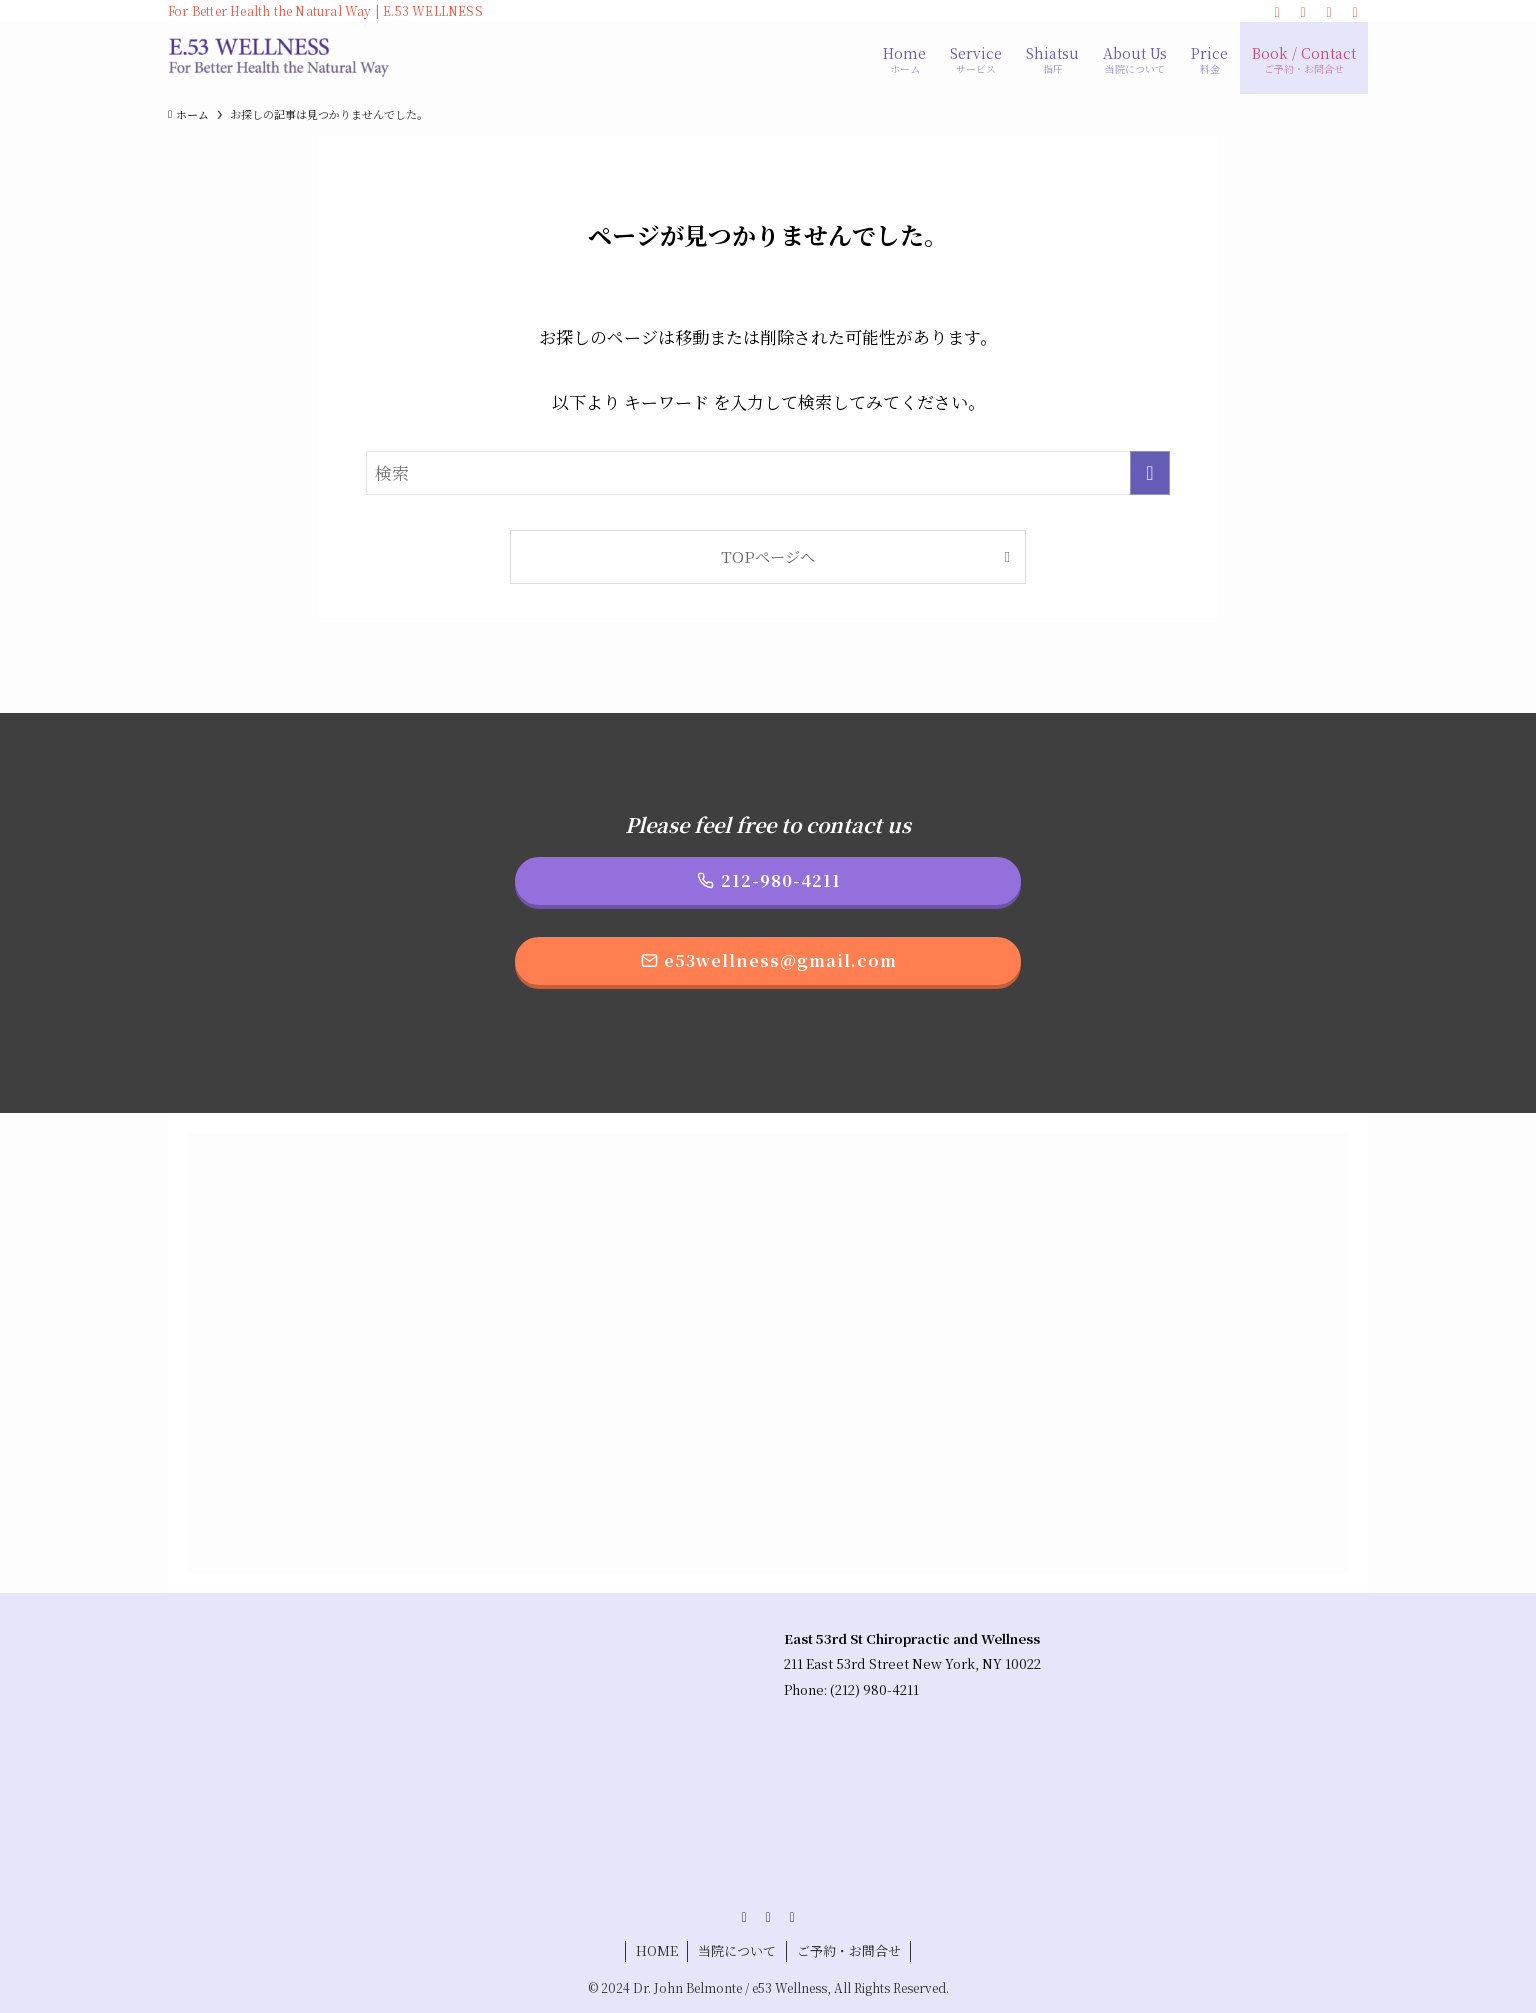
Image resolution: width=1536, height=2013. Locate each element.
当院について (737, 1950)
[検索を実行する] (1150, 473)
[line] (1329, 11)
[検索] (1355, 11)
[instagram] (1303, 11)
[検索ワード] (768, 473)
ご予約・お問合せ (849, 1950)
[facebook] (1277, 11)
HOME (657, 1950)
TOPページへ (768, 556)
